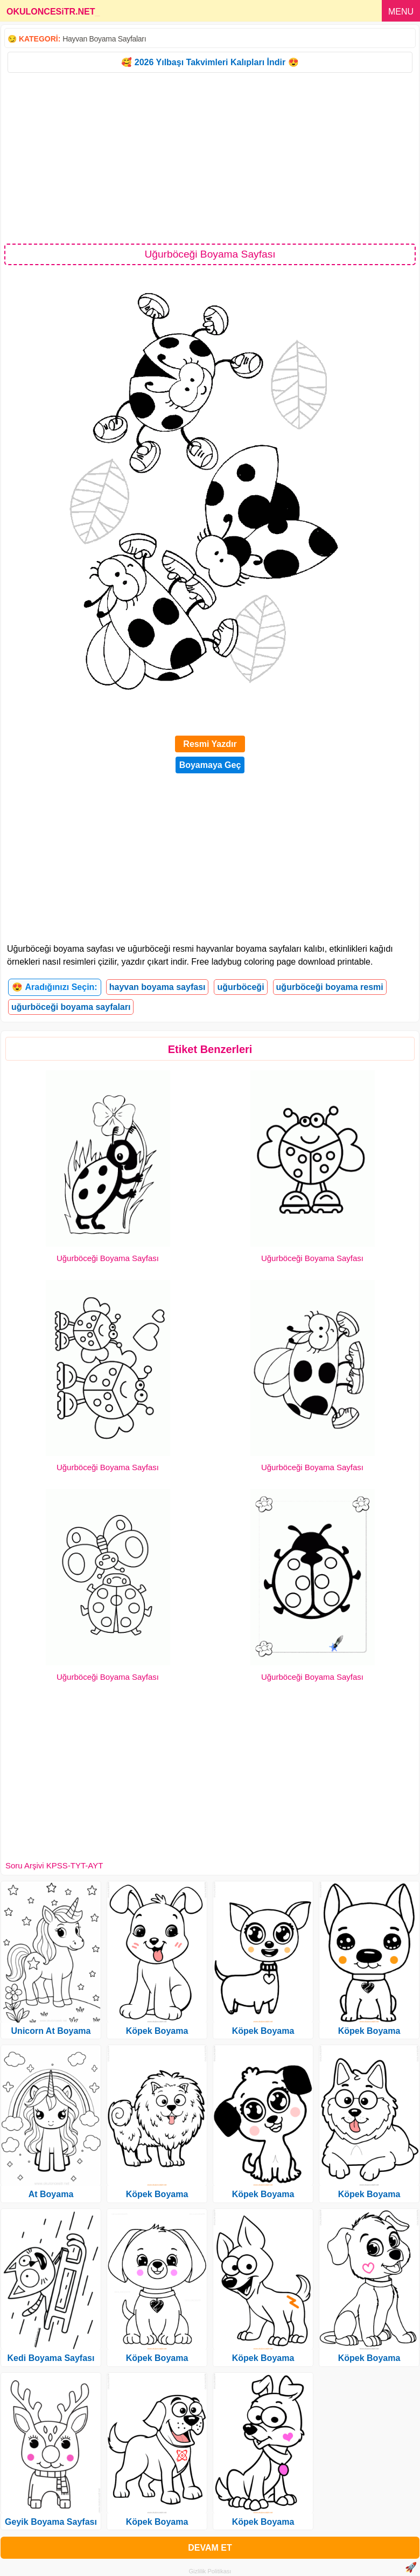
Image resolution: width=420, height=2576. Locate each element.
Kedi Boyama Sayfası (51, 2358)
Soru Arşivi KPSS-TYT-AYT (54, 1865)
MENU (401, 11)
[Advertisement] (210, 157)
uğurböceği (240, 987)
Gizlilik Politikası (210, 2571)
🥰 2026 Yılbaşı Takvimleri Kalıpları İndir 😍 (209, 62)
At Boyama (51, 2194)
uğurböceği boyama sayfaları (70, 1007)
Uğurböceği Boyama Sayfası (108, 1258)
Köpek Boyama (157, 2030)
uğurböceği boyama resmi (329, 987)
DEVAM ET (210, 2547)
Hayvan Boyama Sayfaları (104, 38)
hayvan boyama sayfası (157, 987)
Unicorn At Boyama (51, 2030)
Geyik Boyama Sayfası (51, 2521)
